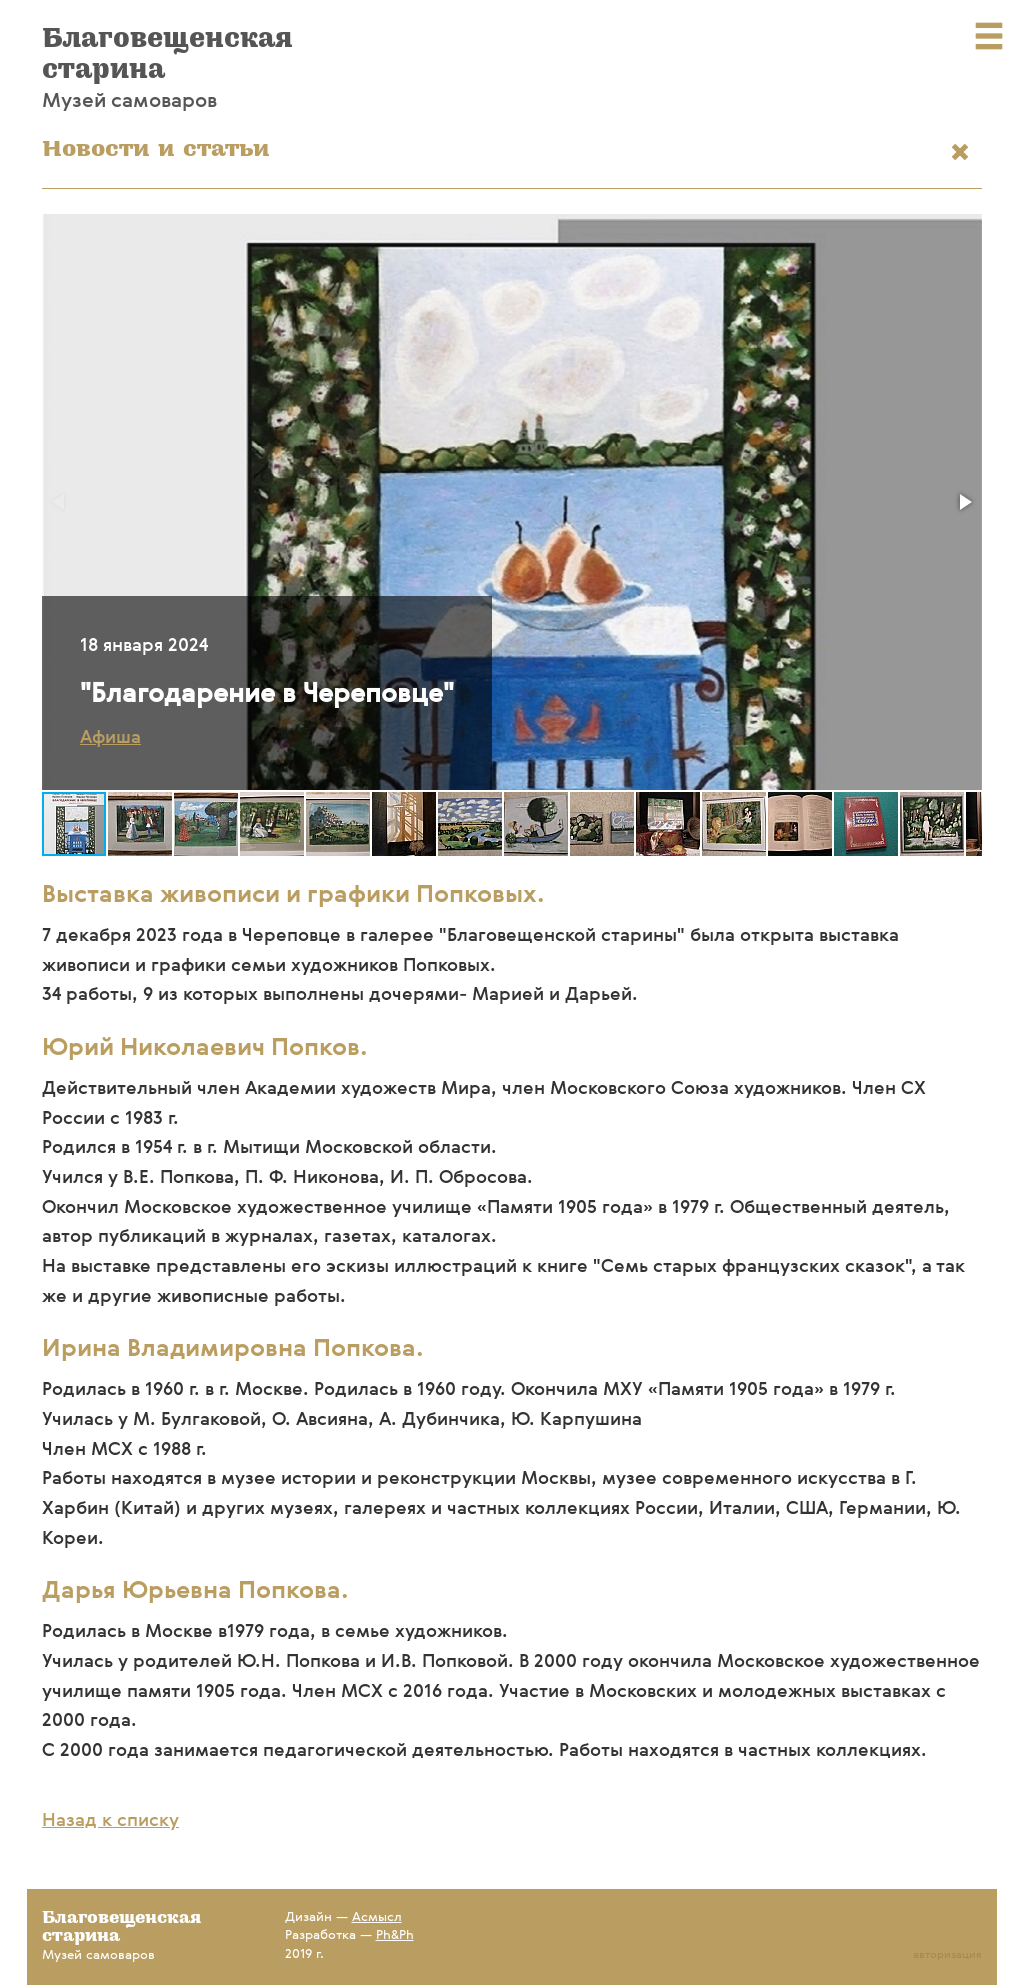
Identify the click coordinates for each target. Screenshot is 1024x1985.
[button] (964, 502)
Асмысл (377, 1917)
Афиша (110, 738)
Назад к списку (110, 1821)
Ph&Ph (395, 1935)
